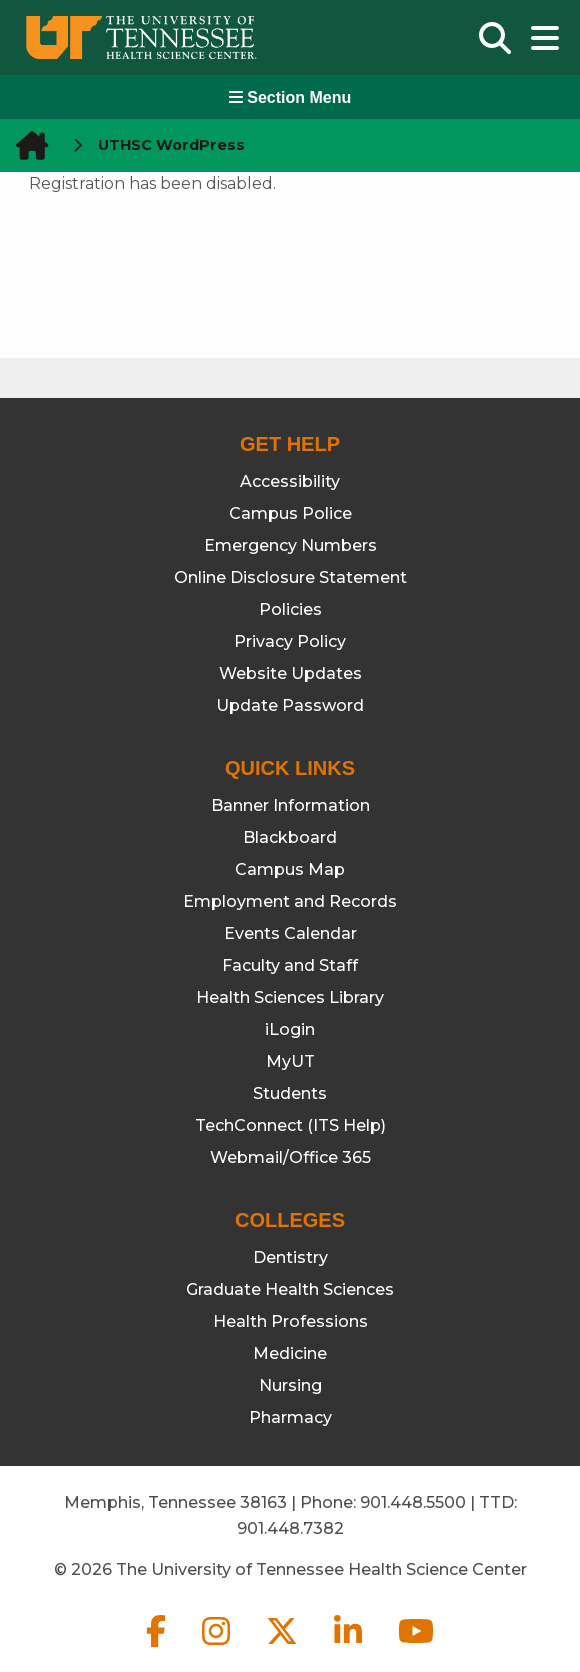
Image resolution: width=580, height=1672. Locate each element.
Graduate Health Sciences (290, 1289)
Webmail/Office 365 (290, 1157)
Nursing (290, 1385)
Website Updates (290, 673)
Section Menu (290, 97)
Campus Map (290, 869)
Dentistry (290, 1257)
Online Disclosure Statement (290, 577)
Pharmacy (290, 1417)
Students (290, 1093)
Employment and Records (290, 901)
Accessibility (290, 481)
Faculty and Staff (290, 965)
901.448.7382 (290, 1528)
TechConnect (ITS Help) (290, 1125)
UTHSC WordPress (171, 145)
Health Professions (290, 1321)
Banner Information (290, 805)
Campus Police (290, 513)
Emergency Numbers (290, 545)
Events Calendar (290, 933)
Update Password (290, 705)
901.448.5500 (413, 1502)
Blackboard (290, 837)
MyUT (290, 1061)
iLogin (290, 1029)
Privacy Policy (290, 641)
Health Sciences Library (290, 997)
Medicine (290, 1353)
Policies (290, 609)
